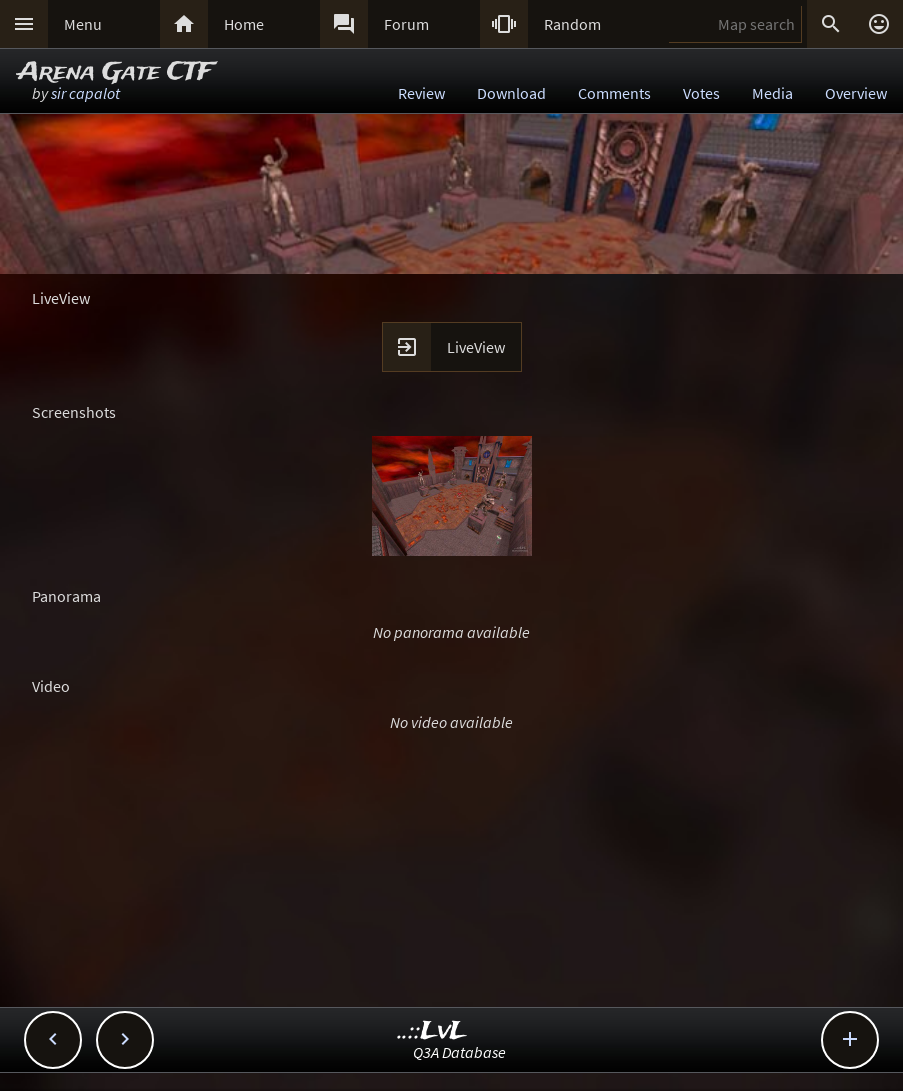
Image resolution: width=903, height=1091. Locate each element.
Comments (614, 93)
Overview (856, 93)
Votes (701, 93)
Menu (83, 24)
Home (244, 24)
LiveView (476, 347)
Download (511, 93)
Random (572, 24)
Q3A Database (459, 1052)
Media (772, 93)
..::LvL (432, 1031)
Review (421, 93)
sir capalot (85, 93)
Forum (406, 24)
